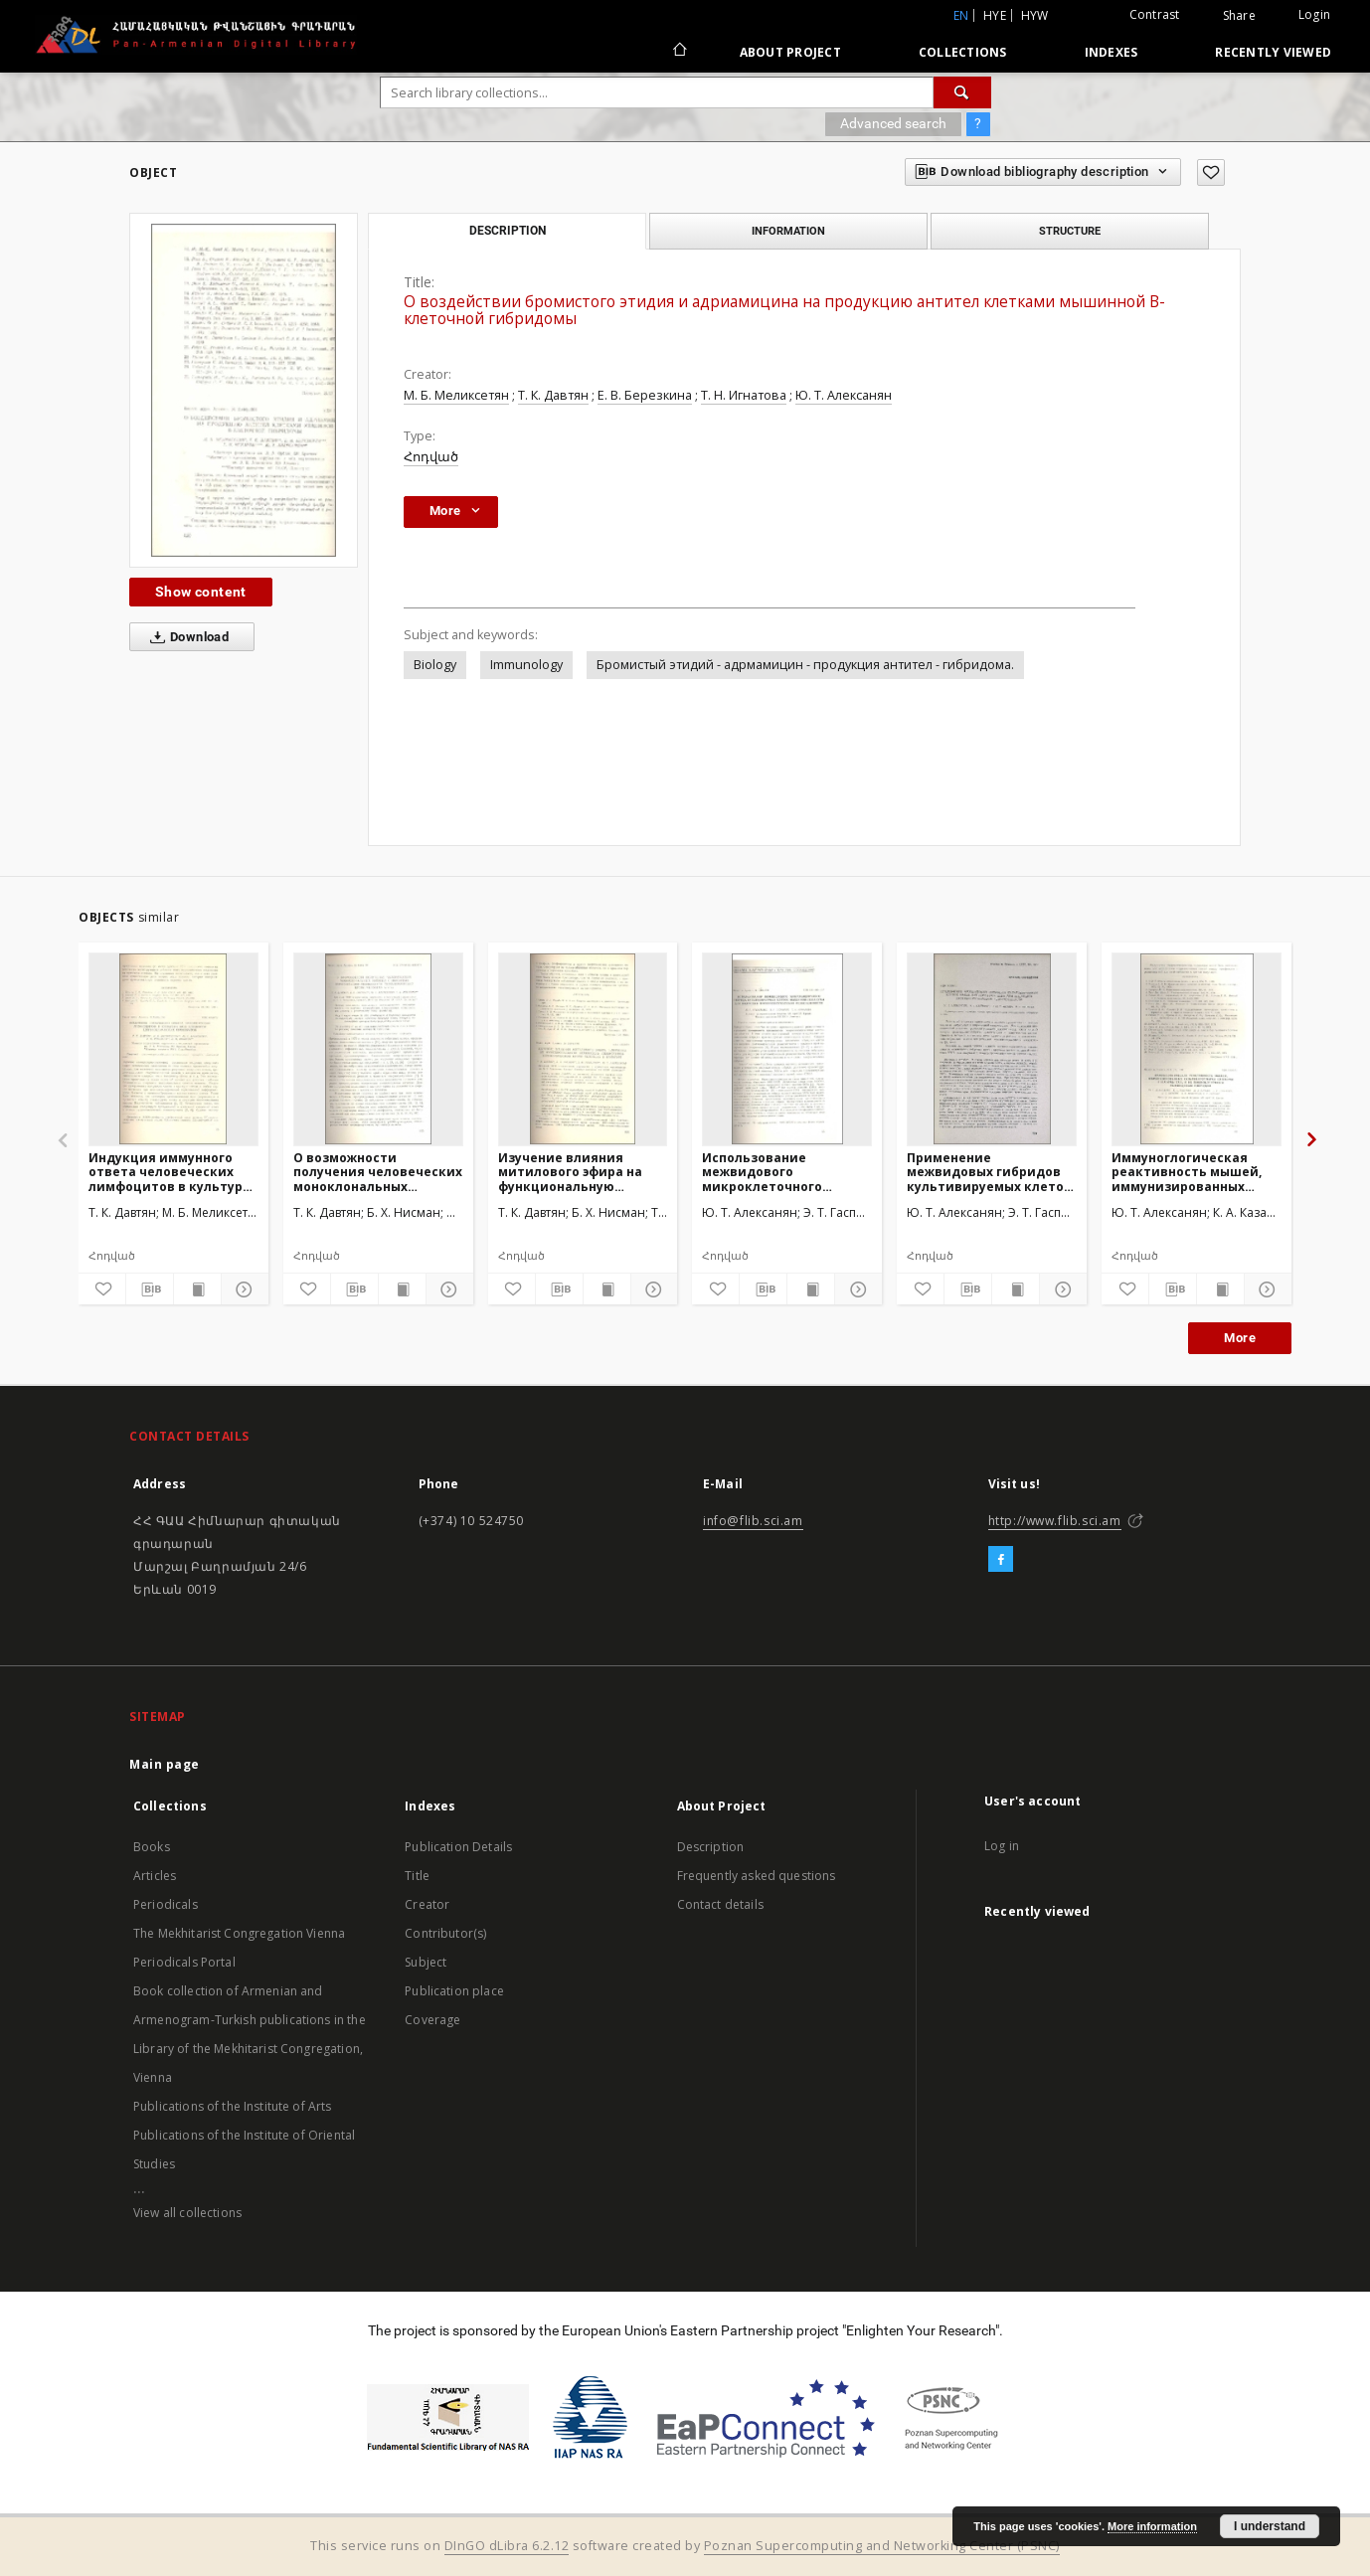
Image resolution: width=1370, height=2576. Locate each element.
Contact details (720, 1904)
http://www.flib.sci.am (1054, 1520)
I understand (1269, 2526)
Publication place (454, 1990)
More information (1152, 2526)
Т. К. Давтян (553, 395)
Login (1314, 14)
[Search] (962, 92)
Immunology (526, 664)
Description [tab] (507, 231)
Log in (1001, 1845)
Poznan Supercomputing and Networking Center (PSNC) (882, 2545)
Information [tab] (788, 231)
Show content (201, 592)
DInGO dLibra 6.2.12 (507, 2545)
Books (151, 1846)
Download (185, 637)
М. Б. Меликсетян (456, 395)
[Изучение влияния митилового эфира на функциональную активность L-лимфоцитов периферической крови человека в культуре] (583, 1048)
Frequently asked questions (756, 1875)
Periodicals (165, 1904)
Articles (154, 1875)
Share (1239, 16)
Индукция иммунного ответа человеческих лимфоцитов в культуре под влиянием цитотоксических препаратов (169, 1171)
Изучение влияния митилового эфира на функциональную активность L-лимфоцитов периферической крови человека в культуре (577, 1171)
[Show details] (242, 1289)
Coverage (432, 2019)
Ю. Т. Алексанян (843, 395)
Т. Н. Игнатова (743, 395)
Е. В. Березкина (645, 395)
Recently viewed (1273, 52)
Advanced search (893, 123)
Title (417, 1875)
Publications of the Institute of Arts (232, 2106)
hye (994, 15)
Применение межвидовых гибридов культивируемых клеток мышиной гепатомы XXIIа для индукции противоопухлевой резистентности (991, 1171)
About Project (790, 52)
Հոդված (431, 456)
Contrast (1154, 14)
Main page (164, 1764)
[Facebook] (1000, 1560)
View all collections (187, 2212)
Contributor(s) (445, 1933)
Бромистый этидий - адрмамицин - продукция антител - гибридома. (805, 664)
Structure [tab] (1070, 231)
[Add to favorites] (1211, 172)
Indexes (1111, 52)
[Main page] (678, 52)
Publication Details (458, 1846)
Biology (435, 664)
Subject (425, 1962)
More (1240, 1337)
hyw (1035, 15)
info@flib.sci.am (753, 1520)
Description (711, 1846)
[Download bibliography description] (149, 1289)
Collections (963, 52)
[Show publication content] (197, 1289)
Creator (427, 1904)
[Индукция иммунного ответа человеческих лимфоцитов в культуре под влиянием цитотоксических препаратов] (173, 1048)
